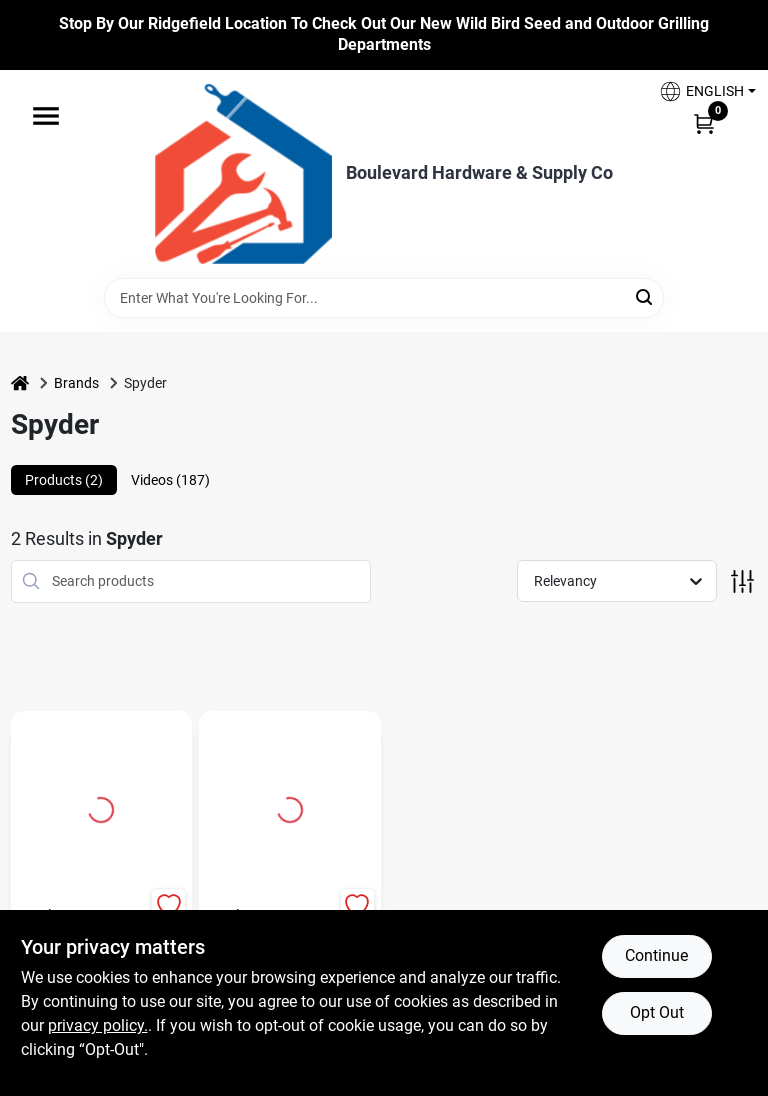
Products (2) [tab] (64, 480)
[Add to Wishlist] (168, 905)
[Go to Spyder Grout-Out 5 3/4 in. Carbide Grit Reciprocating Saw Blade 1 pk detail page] (290, 807)
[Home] (20, 383)
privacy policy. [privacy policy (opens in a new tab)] (98, 1025)
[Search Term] (384, 298)
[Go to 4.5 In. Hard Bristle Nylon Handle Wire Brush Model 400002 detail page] (101, 807)
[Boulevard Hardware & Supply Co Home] (243, 174)
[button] (700, 91)
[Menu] (46, 116)
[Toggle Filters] (742, 581)
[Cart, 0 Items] (704, 123)
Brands (76, 383)
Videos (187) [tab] (170, 480)
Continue (656, 955)
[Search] (645, 296)
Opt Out (657, 1012)
